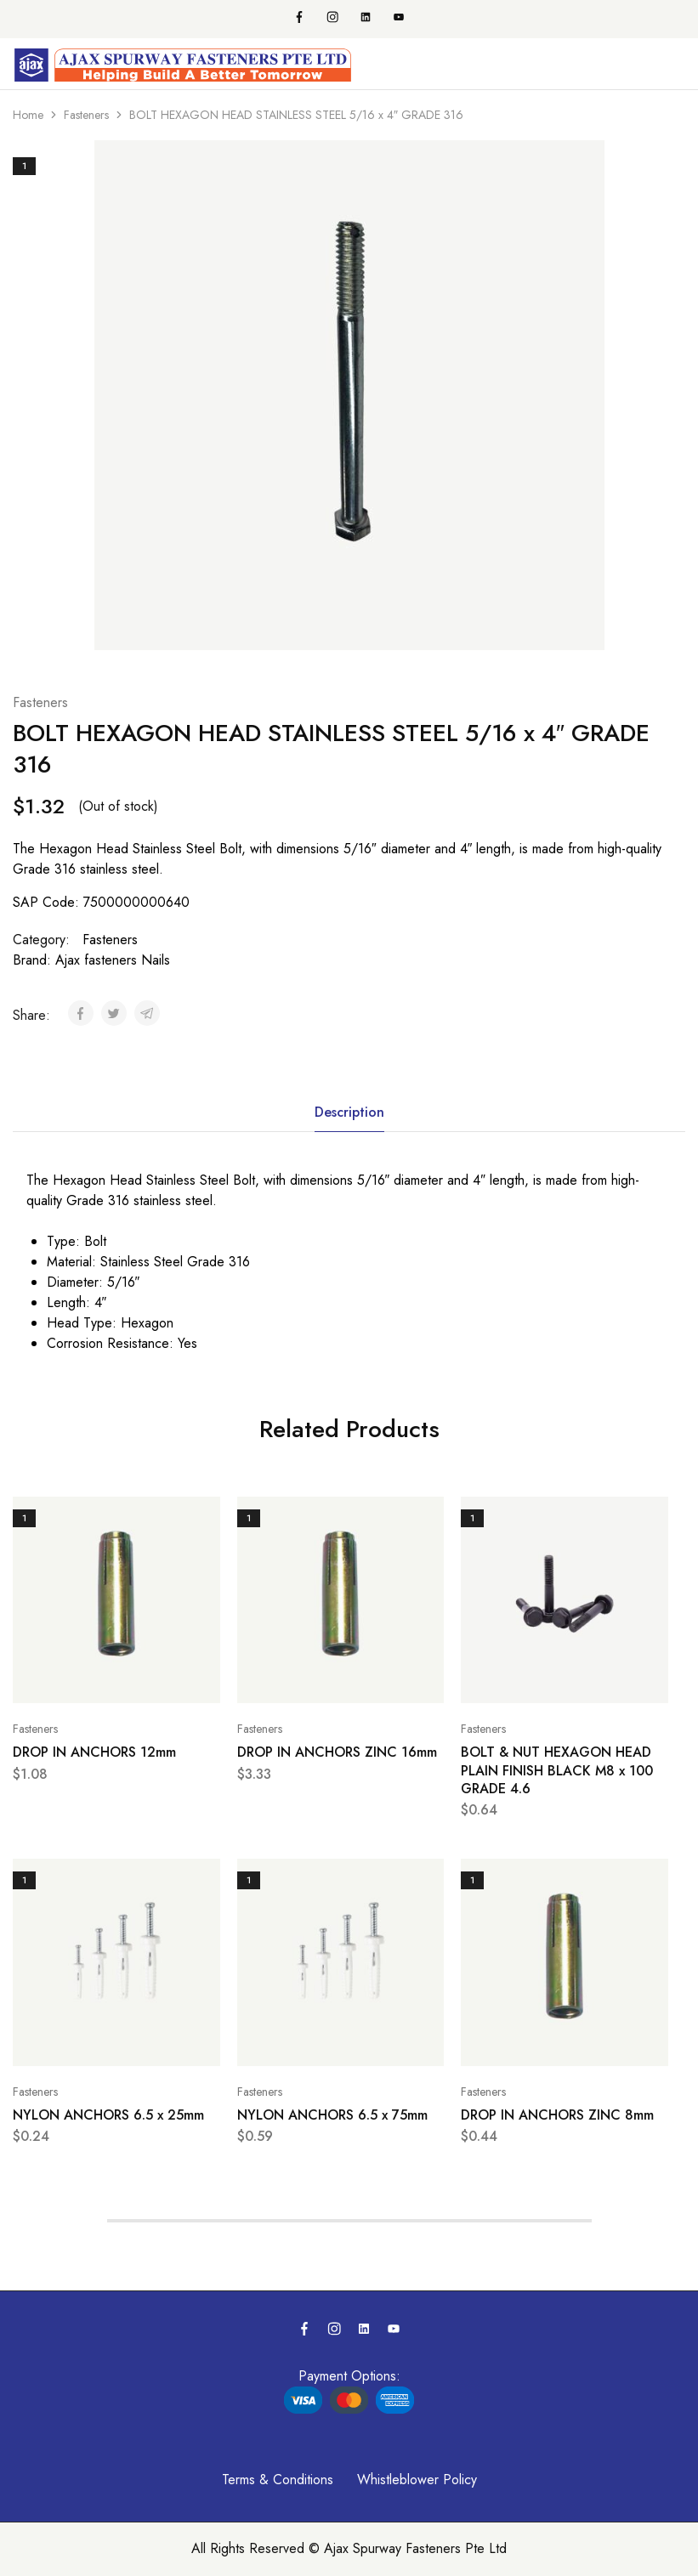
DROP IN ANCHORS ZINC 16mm (337, 1752)
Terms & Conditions (277, 2479)
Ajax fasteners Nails (112, 960)
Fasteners (86, 114)
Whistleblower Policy (417, 2479)
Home (28, 114)
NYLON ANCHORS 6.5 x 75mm (332, 2115)
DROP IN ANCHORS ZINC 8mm (557, 2115)
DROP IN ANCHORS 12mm (94, 1752)
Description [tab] (349, 1112)
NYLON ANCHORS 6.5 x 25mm (108, 2115)
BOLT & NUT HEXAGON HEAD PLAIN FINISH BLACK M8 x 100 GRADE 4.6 (557, 1770)
